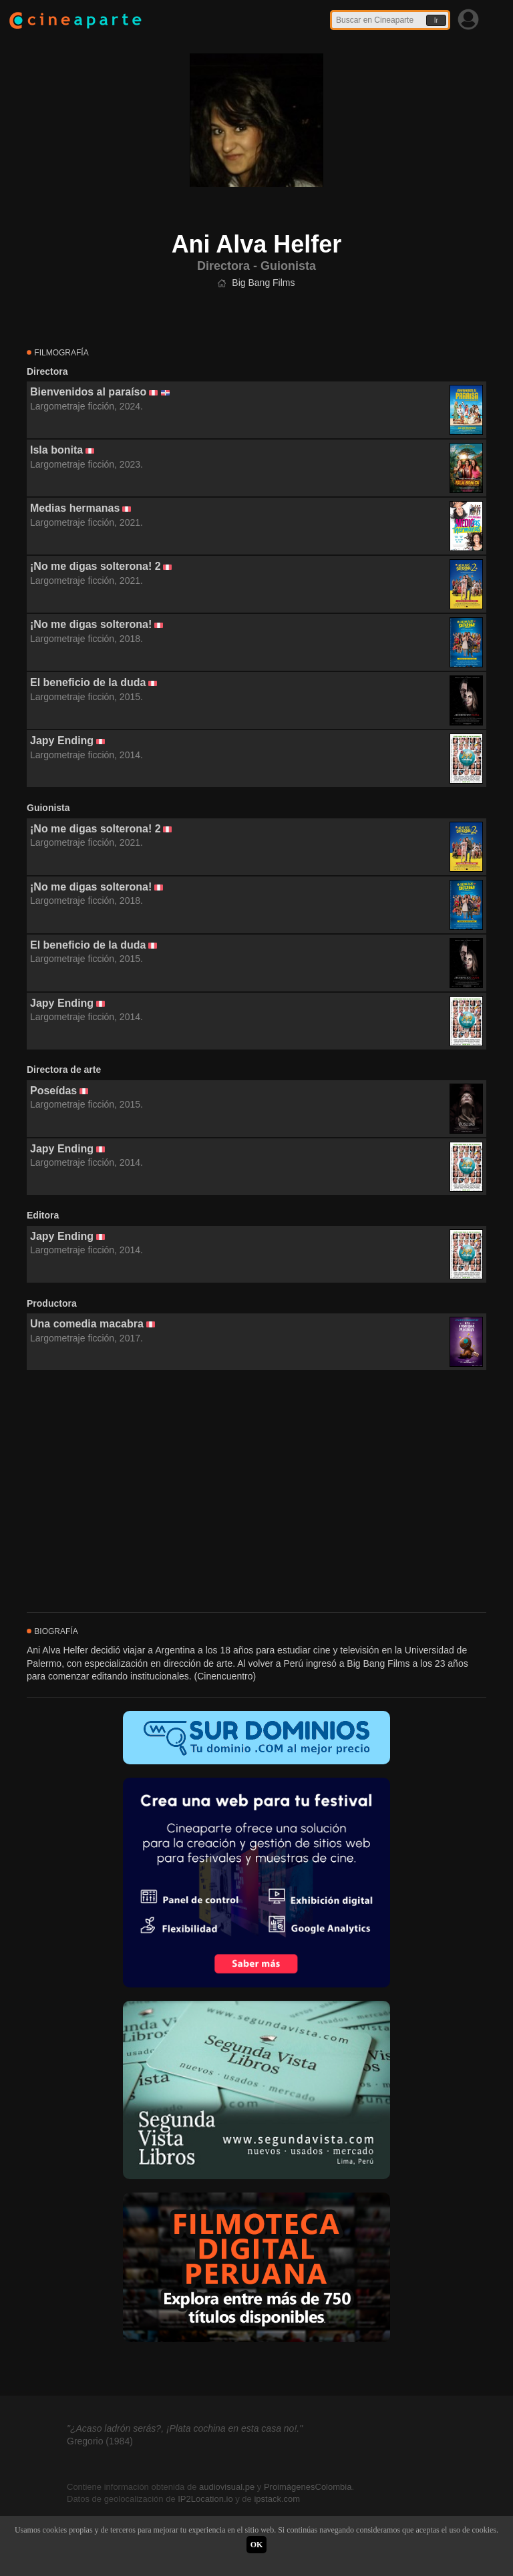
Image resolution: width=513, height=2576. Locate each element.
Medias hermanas (75, 508)
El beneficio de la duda (88, 682)
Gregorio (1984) (100, 2441)
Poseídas (53, 1090)
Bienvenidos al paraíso (88, 391)
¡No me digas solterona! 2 (95, 566)
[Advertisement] (256, 1491)
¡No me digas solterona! (91, 624)
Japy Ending (62, 740)
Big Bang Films (263, 282)
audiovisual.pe (226, 2487)
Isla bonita (56, 450)
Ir (436, 20)
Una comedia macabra (87, 1323)
